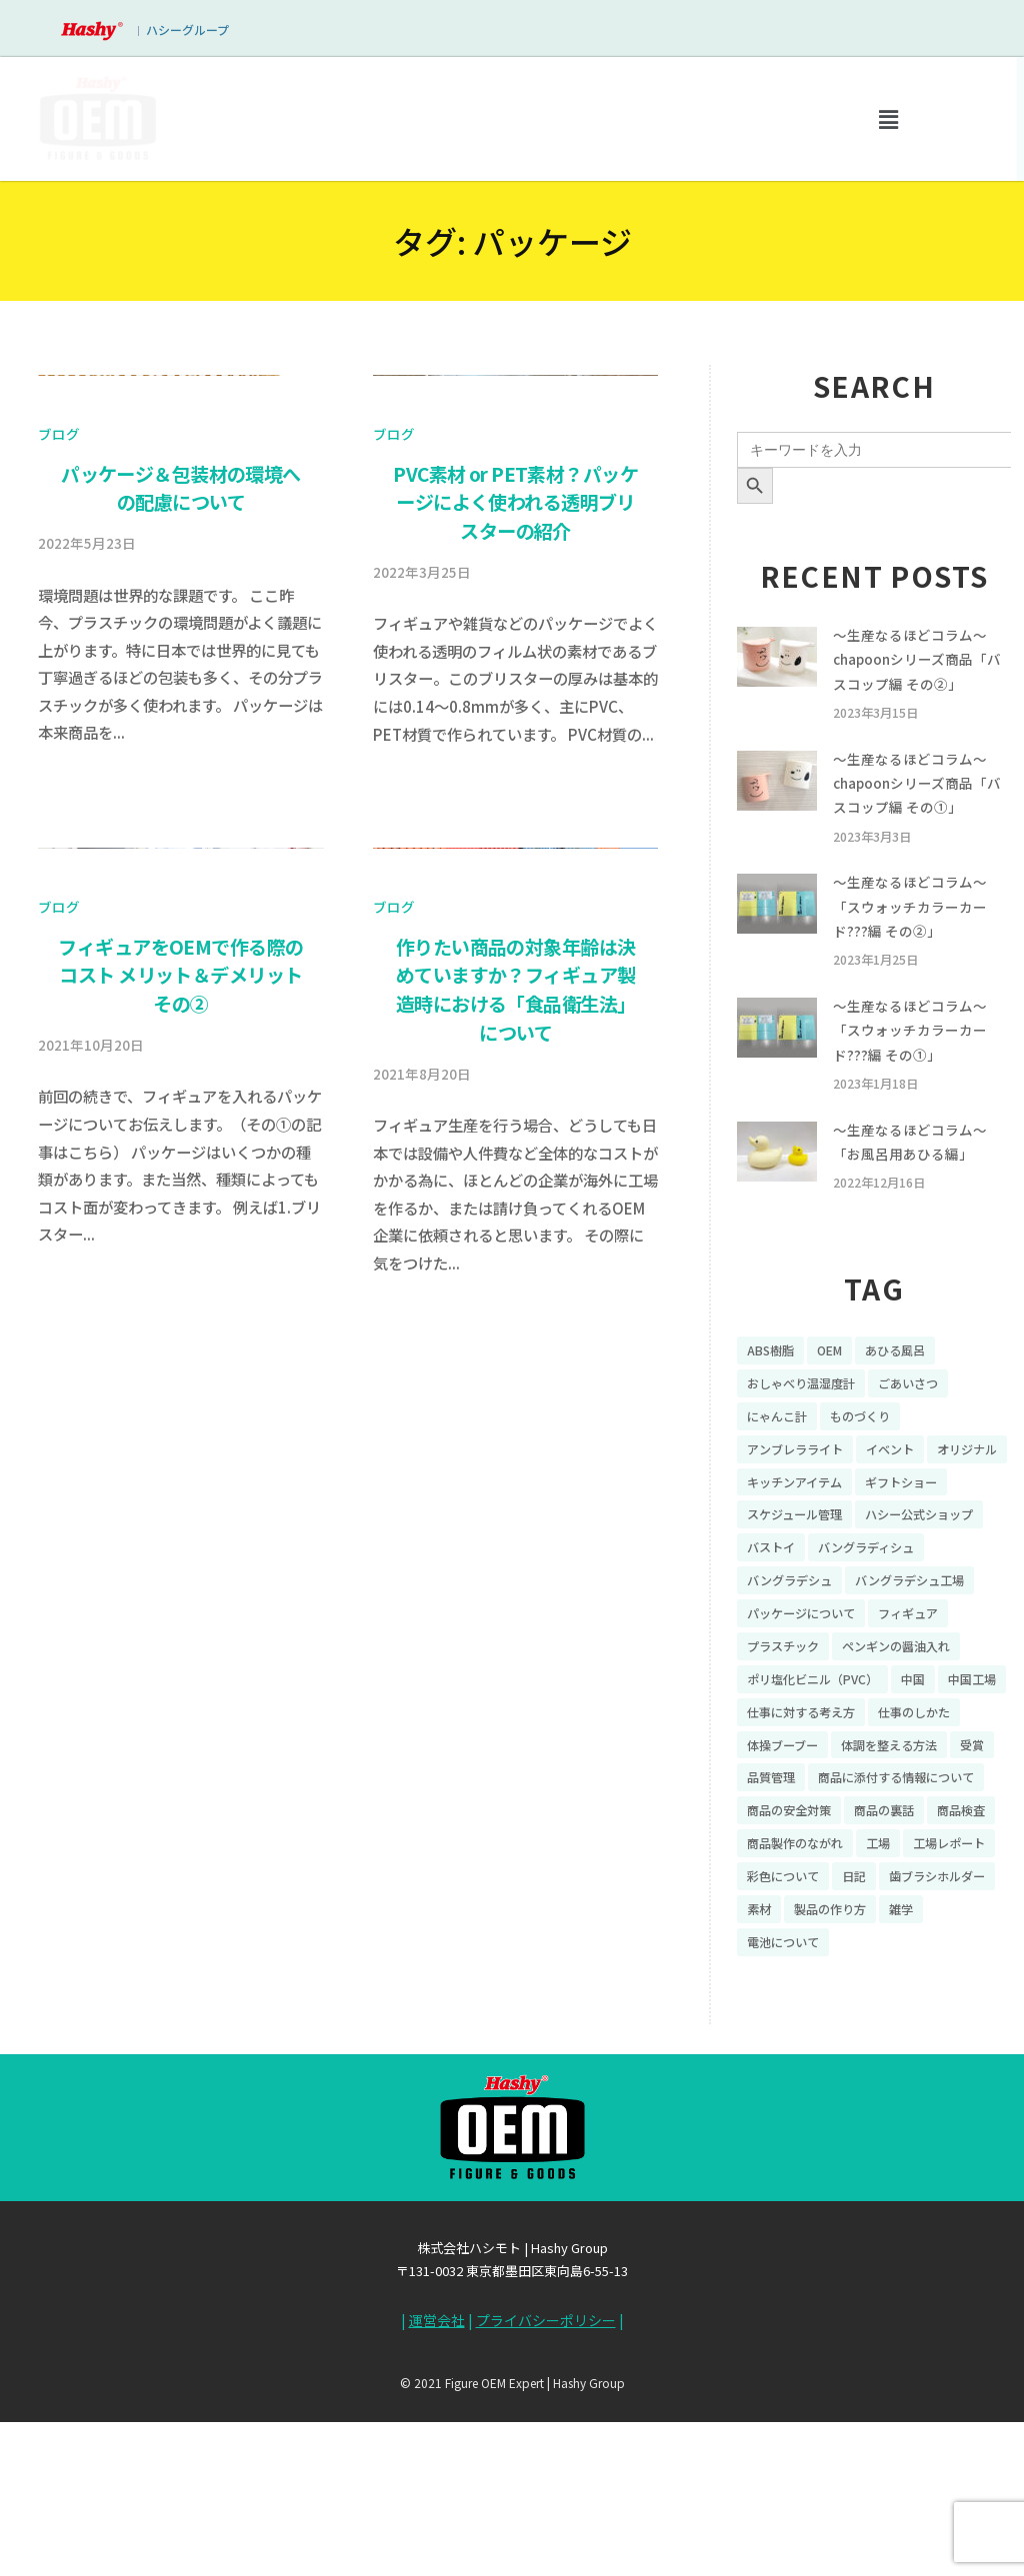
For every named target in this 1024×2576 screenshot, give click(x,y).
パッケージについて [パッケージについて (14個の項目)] (810, 1723)
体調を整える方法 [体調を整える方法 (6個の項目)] (803, 1896)
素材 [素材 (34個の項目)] (896, 2070)
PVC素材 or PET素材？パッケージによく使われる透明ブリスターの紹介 (515, 845)
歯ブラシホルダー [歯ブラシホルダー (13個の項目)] (803, 2070)
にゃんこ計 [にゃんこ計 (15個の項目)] (782, 1479)
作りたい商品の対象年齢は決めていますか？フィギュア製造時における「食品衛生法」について (516, 1674)
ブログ (59, 776)
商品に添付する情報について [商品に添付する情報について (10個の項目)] (838, 1931)
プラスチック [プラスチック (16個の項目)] (789, 1757)
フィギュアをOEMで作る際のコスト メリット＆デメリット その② (180, 1660)
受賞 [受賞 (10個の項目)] (896, 1896)
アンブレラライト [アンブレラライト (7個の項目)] (802, 1514)
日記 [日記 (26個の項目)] (975, 2036)
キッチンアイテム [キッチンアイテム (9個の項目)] (895, 1549)
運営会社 (437, 2485)
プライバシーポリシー (546, 2485)
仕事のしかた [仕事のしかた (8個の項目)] (789, 1862)
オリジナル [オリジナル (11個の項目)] (782, 1549)
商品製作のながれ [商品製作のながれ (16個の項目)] (882, 2001)
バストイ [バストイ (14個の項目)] (924, 1618)
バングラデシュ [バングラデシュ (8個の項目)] (931, 1653)
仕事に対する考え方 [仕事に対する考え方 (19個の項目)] (889, 1827)
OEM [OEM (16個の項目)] (839, 1410)
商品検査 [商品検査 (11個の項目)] (775, 2001)
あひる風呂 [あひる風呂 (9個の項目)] (912, 1410)
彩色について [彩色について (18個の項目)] (896, 2036)
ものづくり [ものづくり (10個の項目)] (875, 1479)
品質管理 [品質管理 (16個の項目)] (961, 1896)
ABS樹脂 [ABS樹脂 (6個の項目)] (774, 1410)
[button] (888, 119)
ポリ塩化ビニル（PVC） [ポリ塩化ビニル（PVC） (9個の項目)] (823, 1792)
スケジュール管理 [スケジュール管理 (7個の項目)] (909, 1584)
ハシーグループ (187, 29)
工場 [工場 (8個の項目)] (975, 2001)
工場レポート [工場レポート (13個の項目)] (789, 2036)
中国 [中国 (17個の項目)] (936, 1792)
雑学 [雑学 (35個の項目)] (868, 2105)
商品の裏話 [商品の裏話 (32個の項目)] (903, 1966)
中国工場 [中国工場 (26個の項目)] (775, 1827)
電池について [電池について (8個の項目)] (947, 2105)
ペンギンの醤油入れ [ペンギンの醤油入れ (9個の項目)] (917, 1757)
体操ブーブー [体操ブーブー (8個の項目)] (895, 1862)
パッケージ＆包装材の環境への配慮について (181, 830)
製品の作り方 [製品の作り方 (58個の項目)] (789, 2105)
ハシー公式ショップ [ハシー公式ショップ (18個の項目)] (810, 1618)
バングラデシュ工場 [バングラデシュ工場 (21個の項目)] (810, 1688)
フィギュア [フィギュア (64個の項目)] (931, 1723)
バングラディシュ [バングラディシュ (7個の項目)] (803, 1653)
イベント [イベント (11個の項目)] (909, 1514)
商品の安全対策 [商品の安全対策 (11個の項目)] (796, 1966)
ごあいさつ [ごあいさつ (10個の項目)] (931, 1445)
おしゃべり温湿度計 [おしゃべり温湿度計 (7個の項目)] (810, 1445)
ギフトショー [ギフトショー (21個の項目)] (789, 1584)
